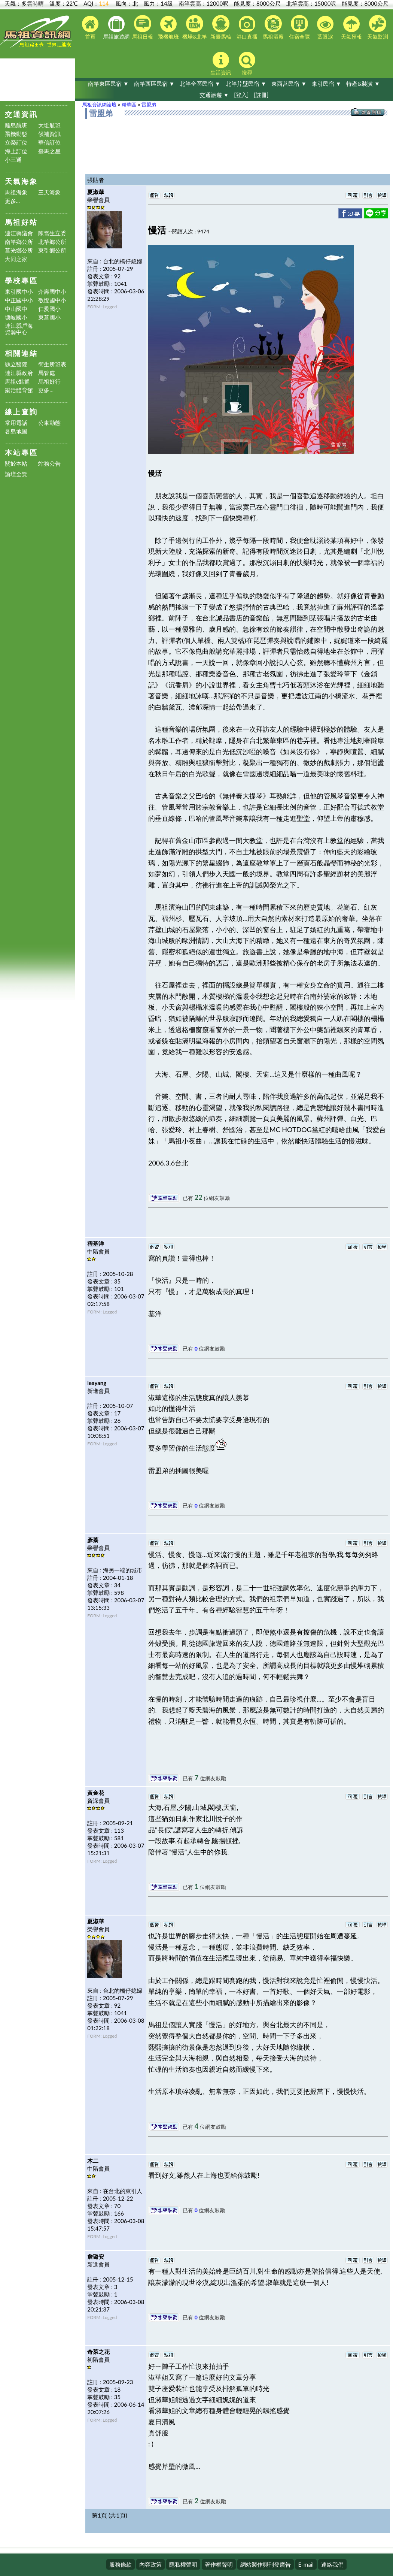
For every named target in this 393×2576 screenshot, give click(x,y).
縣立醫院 (16, 364)
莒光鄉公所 (19, 250)
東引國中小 (19, 291)
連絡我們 (332, 2564)
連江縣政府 (19, 373)
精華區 (129, 105)
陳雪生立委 (52, 233)
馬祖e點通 (17, 381)
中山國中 (16, 309)
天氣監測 (377, 27)
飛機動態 (16, 134)
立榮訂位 (16, 142)
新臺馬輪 (220, 27)
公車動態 (49, 423)
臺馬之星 (49, 151)
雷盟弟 (148, 105)
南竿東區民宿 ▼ (108, 83)
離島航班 (16, 125)
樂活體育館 (19, 390)
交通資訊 (21, 114)
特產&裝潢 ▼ (363, 83)
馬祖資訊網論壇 (99, 105)
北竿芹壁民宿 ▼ (246, 83)
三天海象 (49, 192)
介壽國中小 (52, 291)
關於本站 (16, 463)
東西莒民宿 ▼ (289, 83)
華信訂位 (49, 142)
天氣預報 (351, 28)
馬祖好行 (49, 381)
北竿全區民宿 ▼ (200, 83)
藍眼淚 (325, 28)
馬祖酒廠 (273, 27)
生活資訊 (220, 64)
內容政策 (150, 2564)
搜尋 (247, 64)
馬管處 (46, 373)
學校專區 (21, 280)
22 (198, 1197)
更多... (12, 201)
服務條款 (120, 2564)
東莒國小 (49, 317)
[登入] (241, 94)
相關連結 (21, 353)
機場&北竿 (194, 27)
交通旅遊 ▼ (214, 94)
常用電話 (16, 423)
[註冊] (261, 94)
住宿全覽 (299, 27)
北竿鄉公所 (52, 242)
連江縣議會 (19, 233)
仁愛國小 (49, 309)
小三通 (13, 160)
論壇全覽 (16, 474)
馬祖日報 (142, 27)
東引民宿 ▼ (326, 83)
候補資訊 (49, 134)
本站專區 (21, 452)
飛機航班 (168, 28)
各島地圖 (16, 431)
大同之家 (16, 259)
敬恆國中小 (52, 300)
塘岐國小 (16, 317)
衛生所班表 (52, 364)
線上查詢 (21, 411)
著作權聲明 (219, 2564)
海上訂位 (16, 151)
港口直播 (247, 28)
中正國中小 (19, 300)
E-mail (306, 2564)
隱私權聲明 (183, 2564)
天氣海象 (21, 181)
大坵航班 (49, 125)
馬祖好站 (21, 222)
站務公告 (49, 463)
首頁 (90, 28)
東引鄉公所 (52, 250)
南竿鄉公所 (19, 242)
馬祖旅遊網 (116, 28)
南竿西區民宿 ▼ (154, 83)
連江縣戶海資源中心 (19, 329)
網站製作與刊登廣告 (265, 2564)
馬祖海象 (16, 192)
